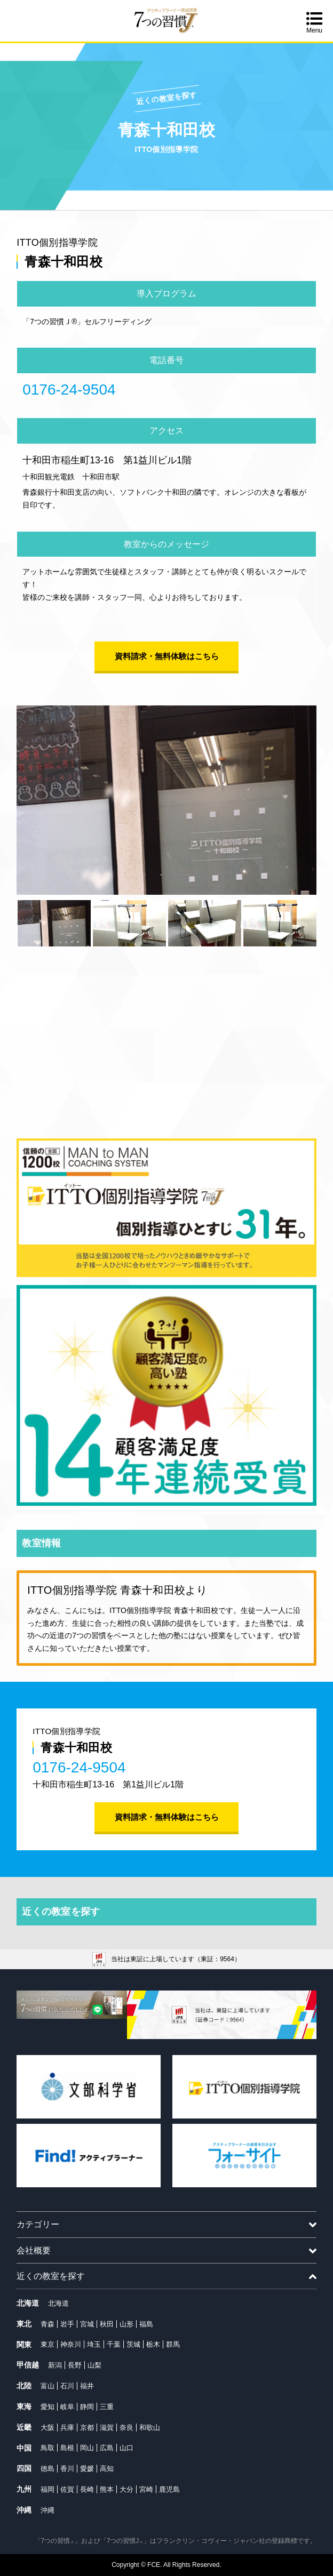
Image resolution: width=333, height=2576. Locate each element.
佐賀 (67, 2489)
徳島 (47, 2469)
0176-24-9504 (68, 389)
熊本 (107, 2489)
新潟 (55, 2365)
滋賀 (107, 2427)
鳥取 (47, 2448)
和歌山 (149, 2427)
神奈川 (70, 2344)
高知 (107, 2469)
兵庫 (67, 2427)
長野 (75, 2365)
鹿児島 (169, 2489)
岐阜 (67, 2407)
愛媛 (87, 2469)
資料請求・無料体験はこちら (167, 656)
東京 (47, 2344)
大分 (126, 2489)
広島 (107, 2448)
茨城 (133, 2344)
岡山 (87, 2448)
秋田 (107, 2324)
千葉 (114, 2344)
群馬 (173, 2344)
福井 (87, 2386)
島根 (67, 2448)
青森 (47, 2324)
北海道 (58, 2303)
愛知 (47, 2407)
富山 (47, 2386)
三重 (107, 2407)
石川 (67, 2386)
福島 (146, 2324)
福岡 (47, 2489)
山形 (126, 2324)
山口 (126, 2448)
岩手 (67, 2324)
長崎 (87, 2489)
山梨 (94, 2365)
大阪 (47, 2427)
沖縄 (47, 2510)
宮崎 (146, 2489)
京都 (87, 2427)
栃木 (153, 2344)
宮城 (87, 2324)
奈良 (126, 2427)
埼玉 (94, 2344)
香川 (67, 2469)
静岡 (87, 2407)
